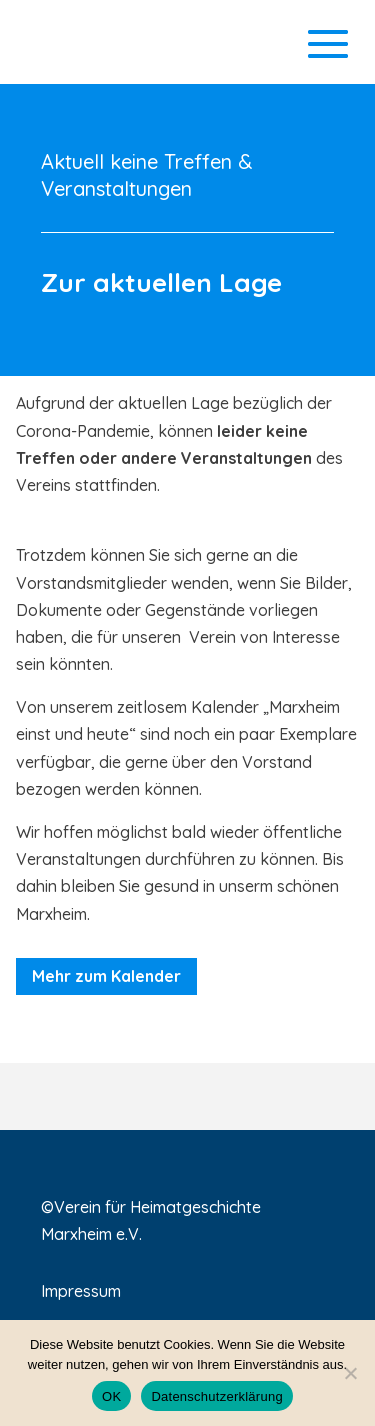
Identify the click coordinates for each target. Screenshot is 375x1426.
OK (111, 1396)
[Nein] (350, 1373)
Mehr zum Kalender (106, 976)
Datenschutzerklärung (216, 1396)
